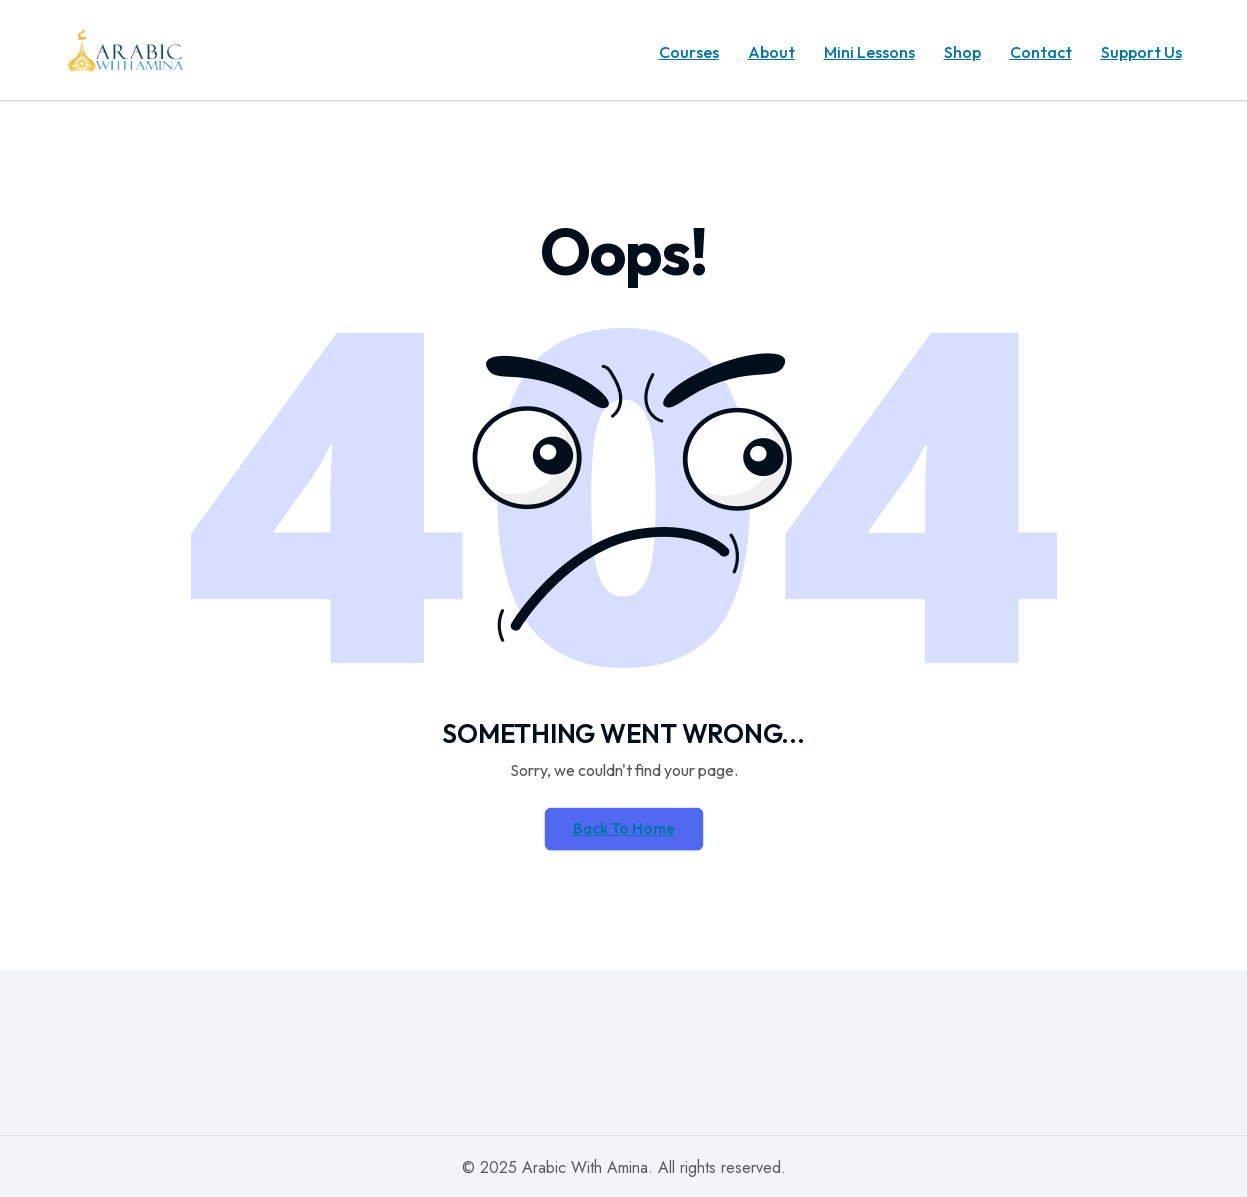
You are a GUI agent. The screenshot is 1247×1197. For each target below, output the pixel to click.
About (771, 52)
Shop (962, 52)
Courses (689, 52)
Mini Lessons (869, 52)
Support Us (1141, 52)
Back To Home (624, 828)
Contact (1041, 52)
